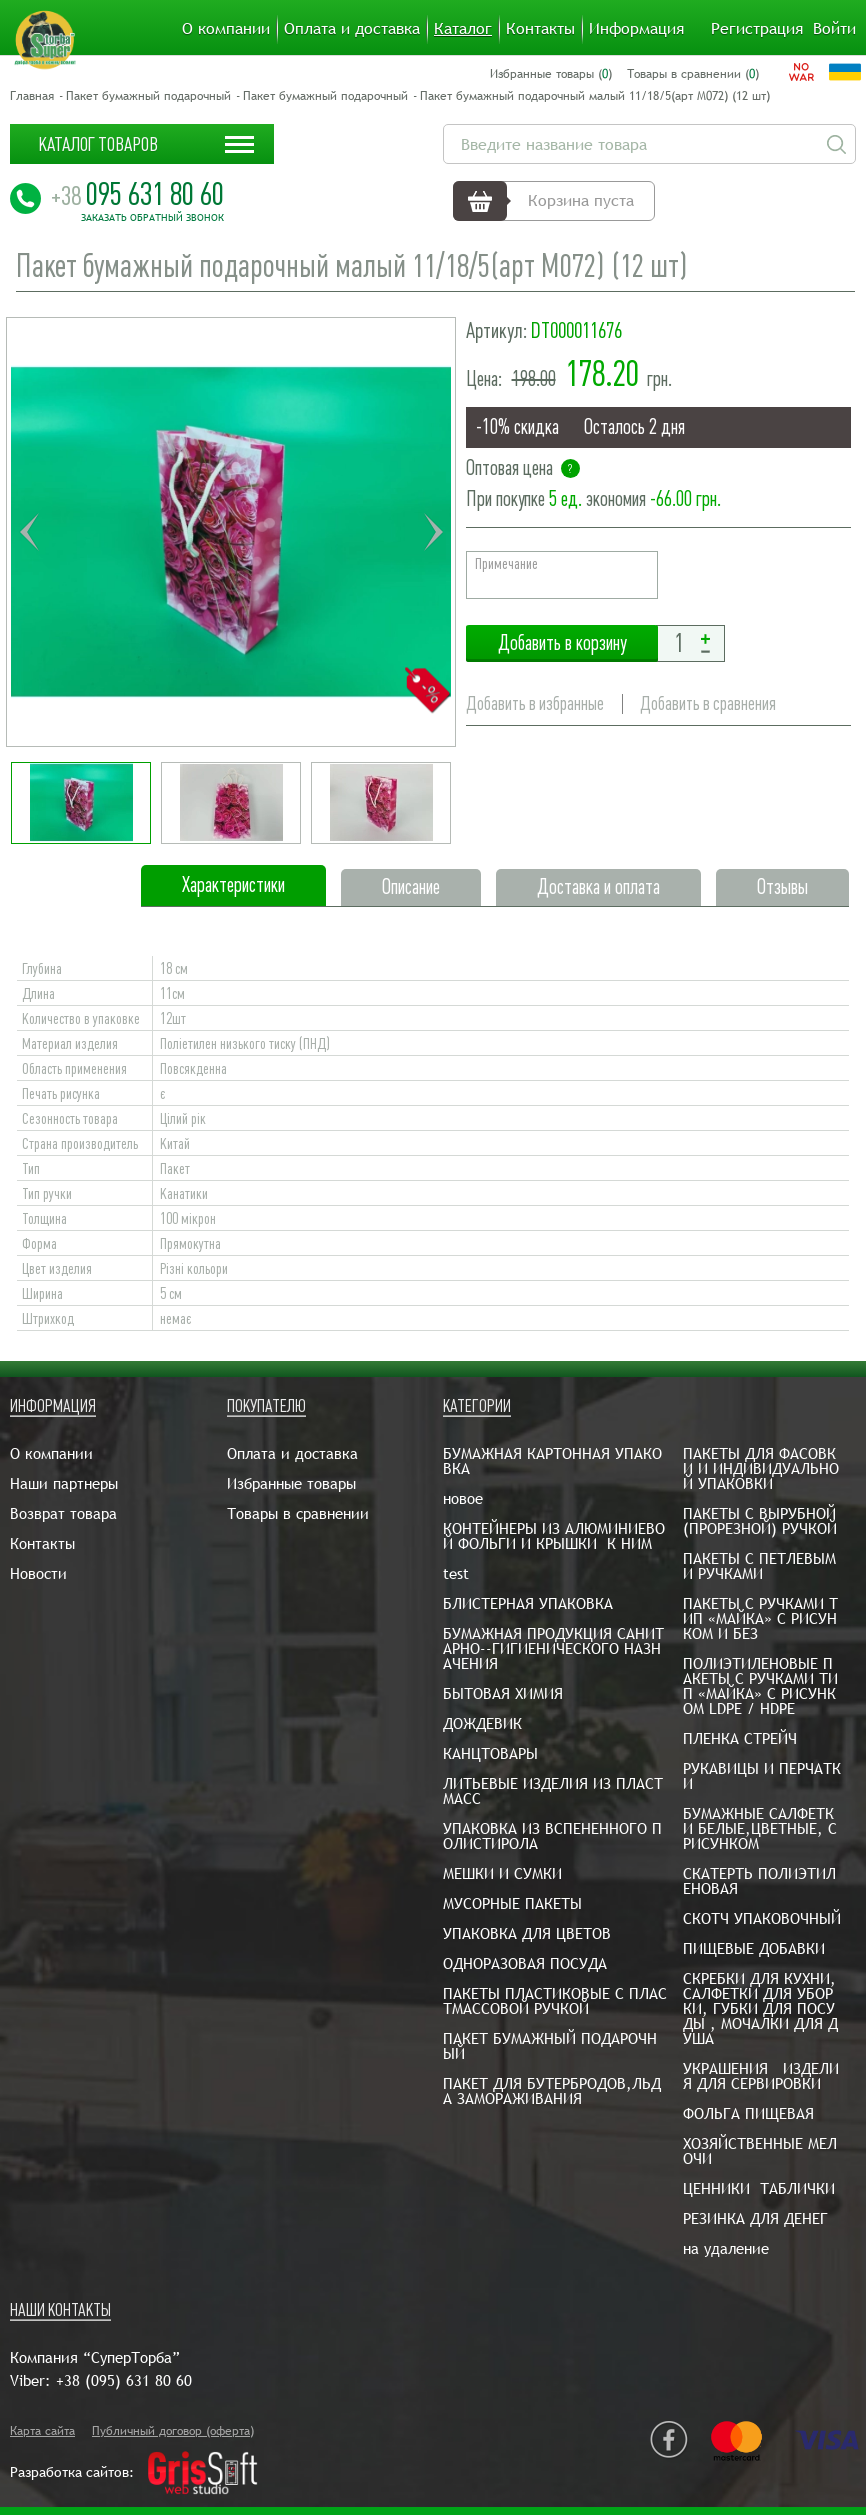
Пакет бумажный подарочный (148, 96)
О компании (226, 29)
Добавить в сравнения (708, 703)
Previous (29, 532)
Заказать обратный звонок (152, 218)
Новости (38, 1573)
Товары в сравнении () (693, 74)
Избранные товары (291, 1483)
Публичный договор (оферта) (173, 2431)
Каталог (463, 29)
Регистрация (757, 29)
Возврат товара (63, 1513)
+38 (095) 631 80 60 (124, 2380)
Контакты (540, 29)
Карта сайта (42, 2431)
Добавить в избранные (535, 703)
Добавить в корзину (562, 643)
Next (433, 532)
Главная (32, 96)
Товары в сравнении (298, 1513)
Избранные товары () (551, 74)
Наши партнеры (64, 1483)
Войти (834, 29)
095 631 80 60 (137, 194)
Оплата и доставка (352, 29)
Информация (636, 29)
